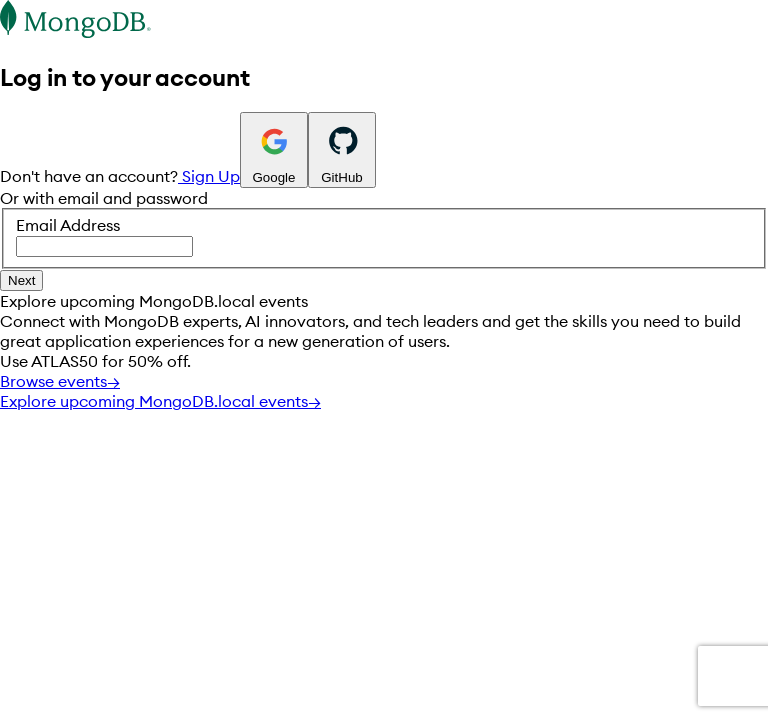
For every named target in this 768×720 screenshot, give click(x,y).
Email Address (384, 236)
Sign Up (209, 176)
